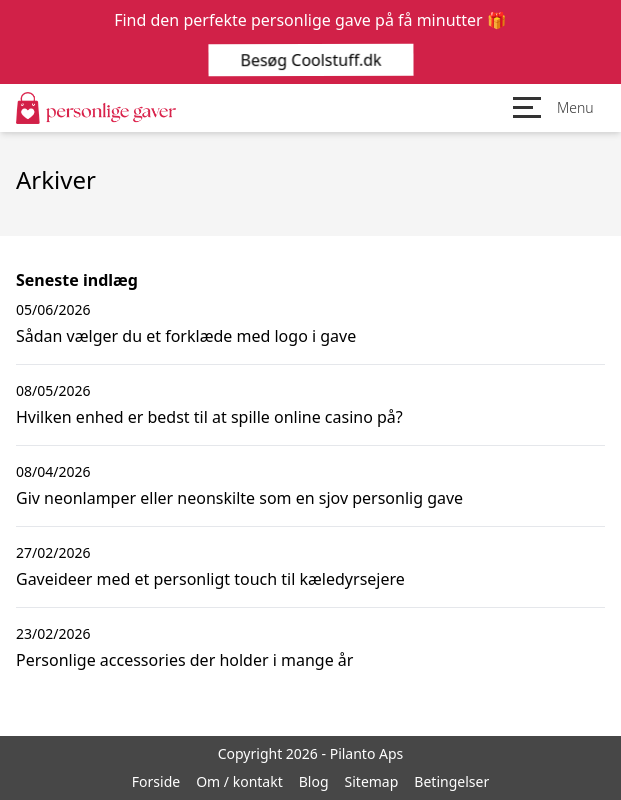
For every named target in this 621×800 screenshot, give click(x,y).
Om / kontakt (239, 781)
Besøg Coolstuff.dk (309, 60)
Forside (156, 781)
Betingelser (451, 781)
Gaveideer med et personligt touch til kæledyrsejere (210, 579)
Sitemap (372, 781)
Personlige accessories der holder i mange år (184, 660)
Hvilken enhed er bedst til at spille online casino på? (209, 417)
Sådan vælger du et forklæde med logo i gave (186, 336)
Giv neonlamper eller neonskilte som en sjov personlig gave (239, 498)
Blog (314, 781)
